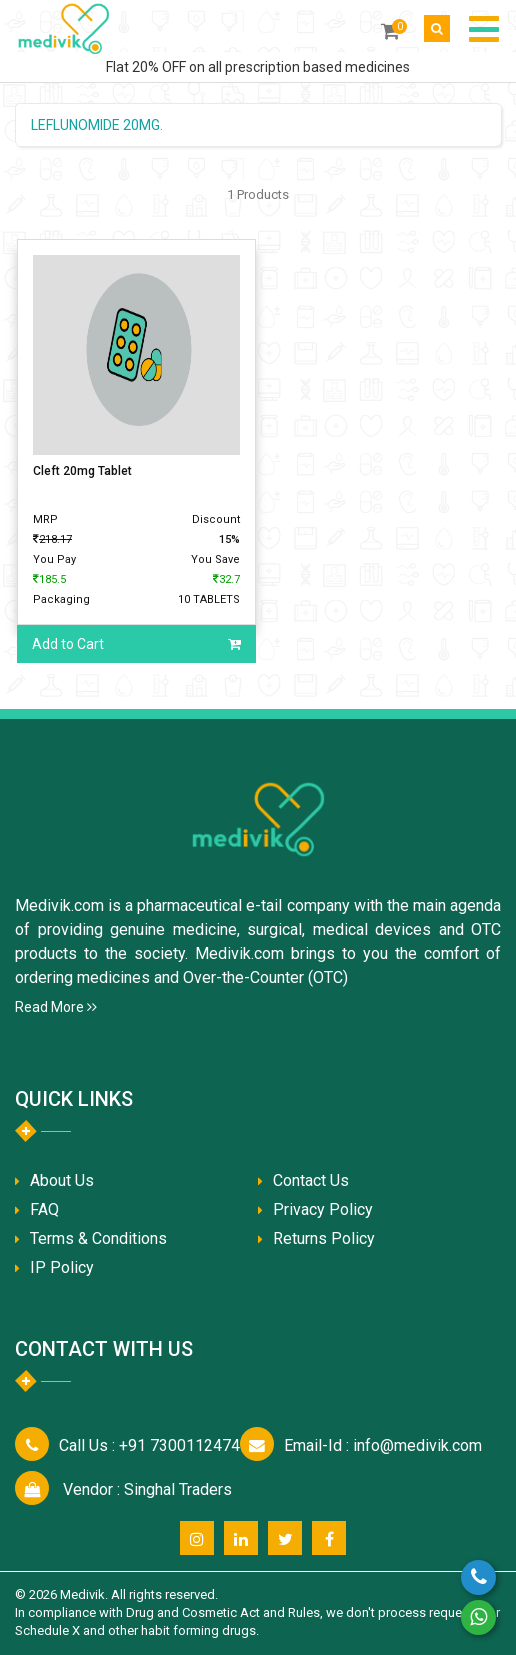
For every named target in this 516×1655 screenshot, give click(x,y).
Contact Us (311, 1180)
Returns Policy (324, 1238)
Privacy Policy (323, 1209)
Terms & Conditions (98, 1238)
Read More (56, 1007)
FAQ (44, 1209)
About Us (62, 1180)
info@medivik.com (383, 1445)
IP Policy (62, 1267)
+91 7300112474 (149, 1445)
